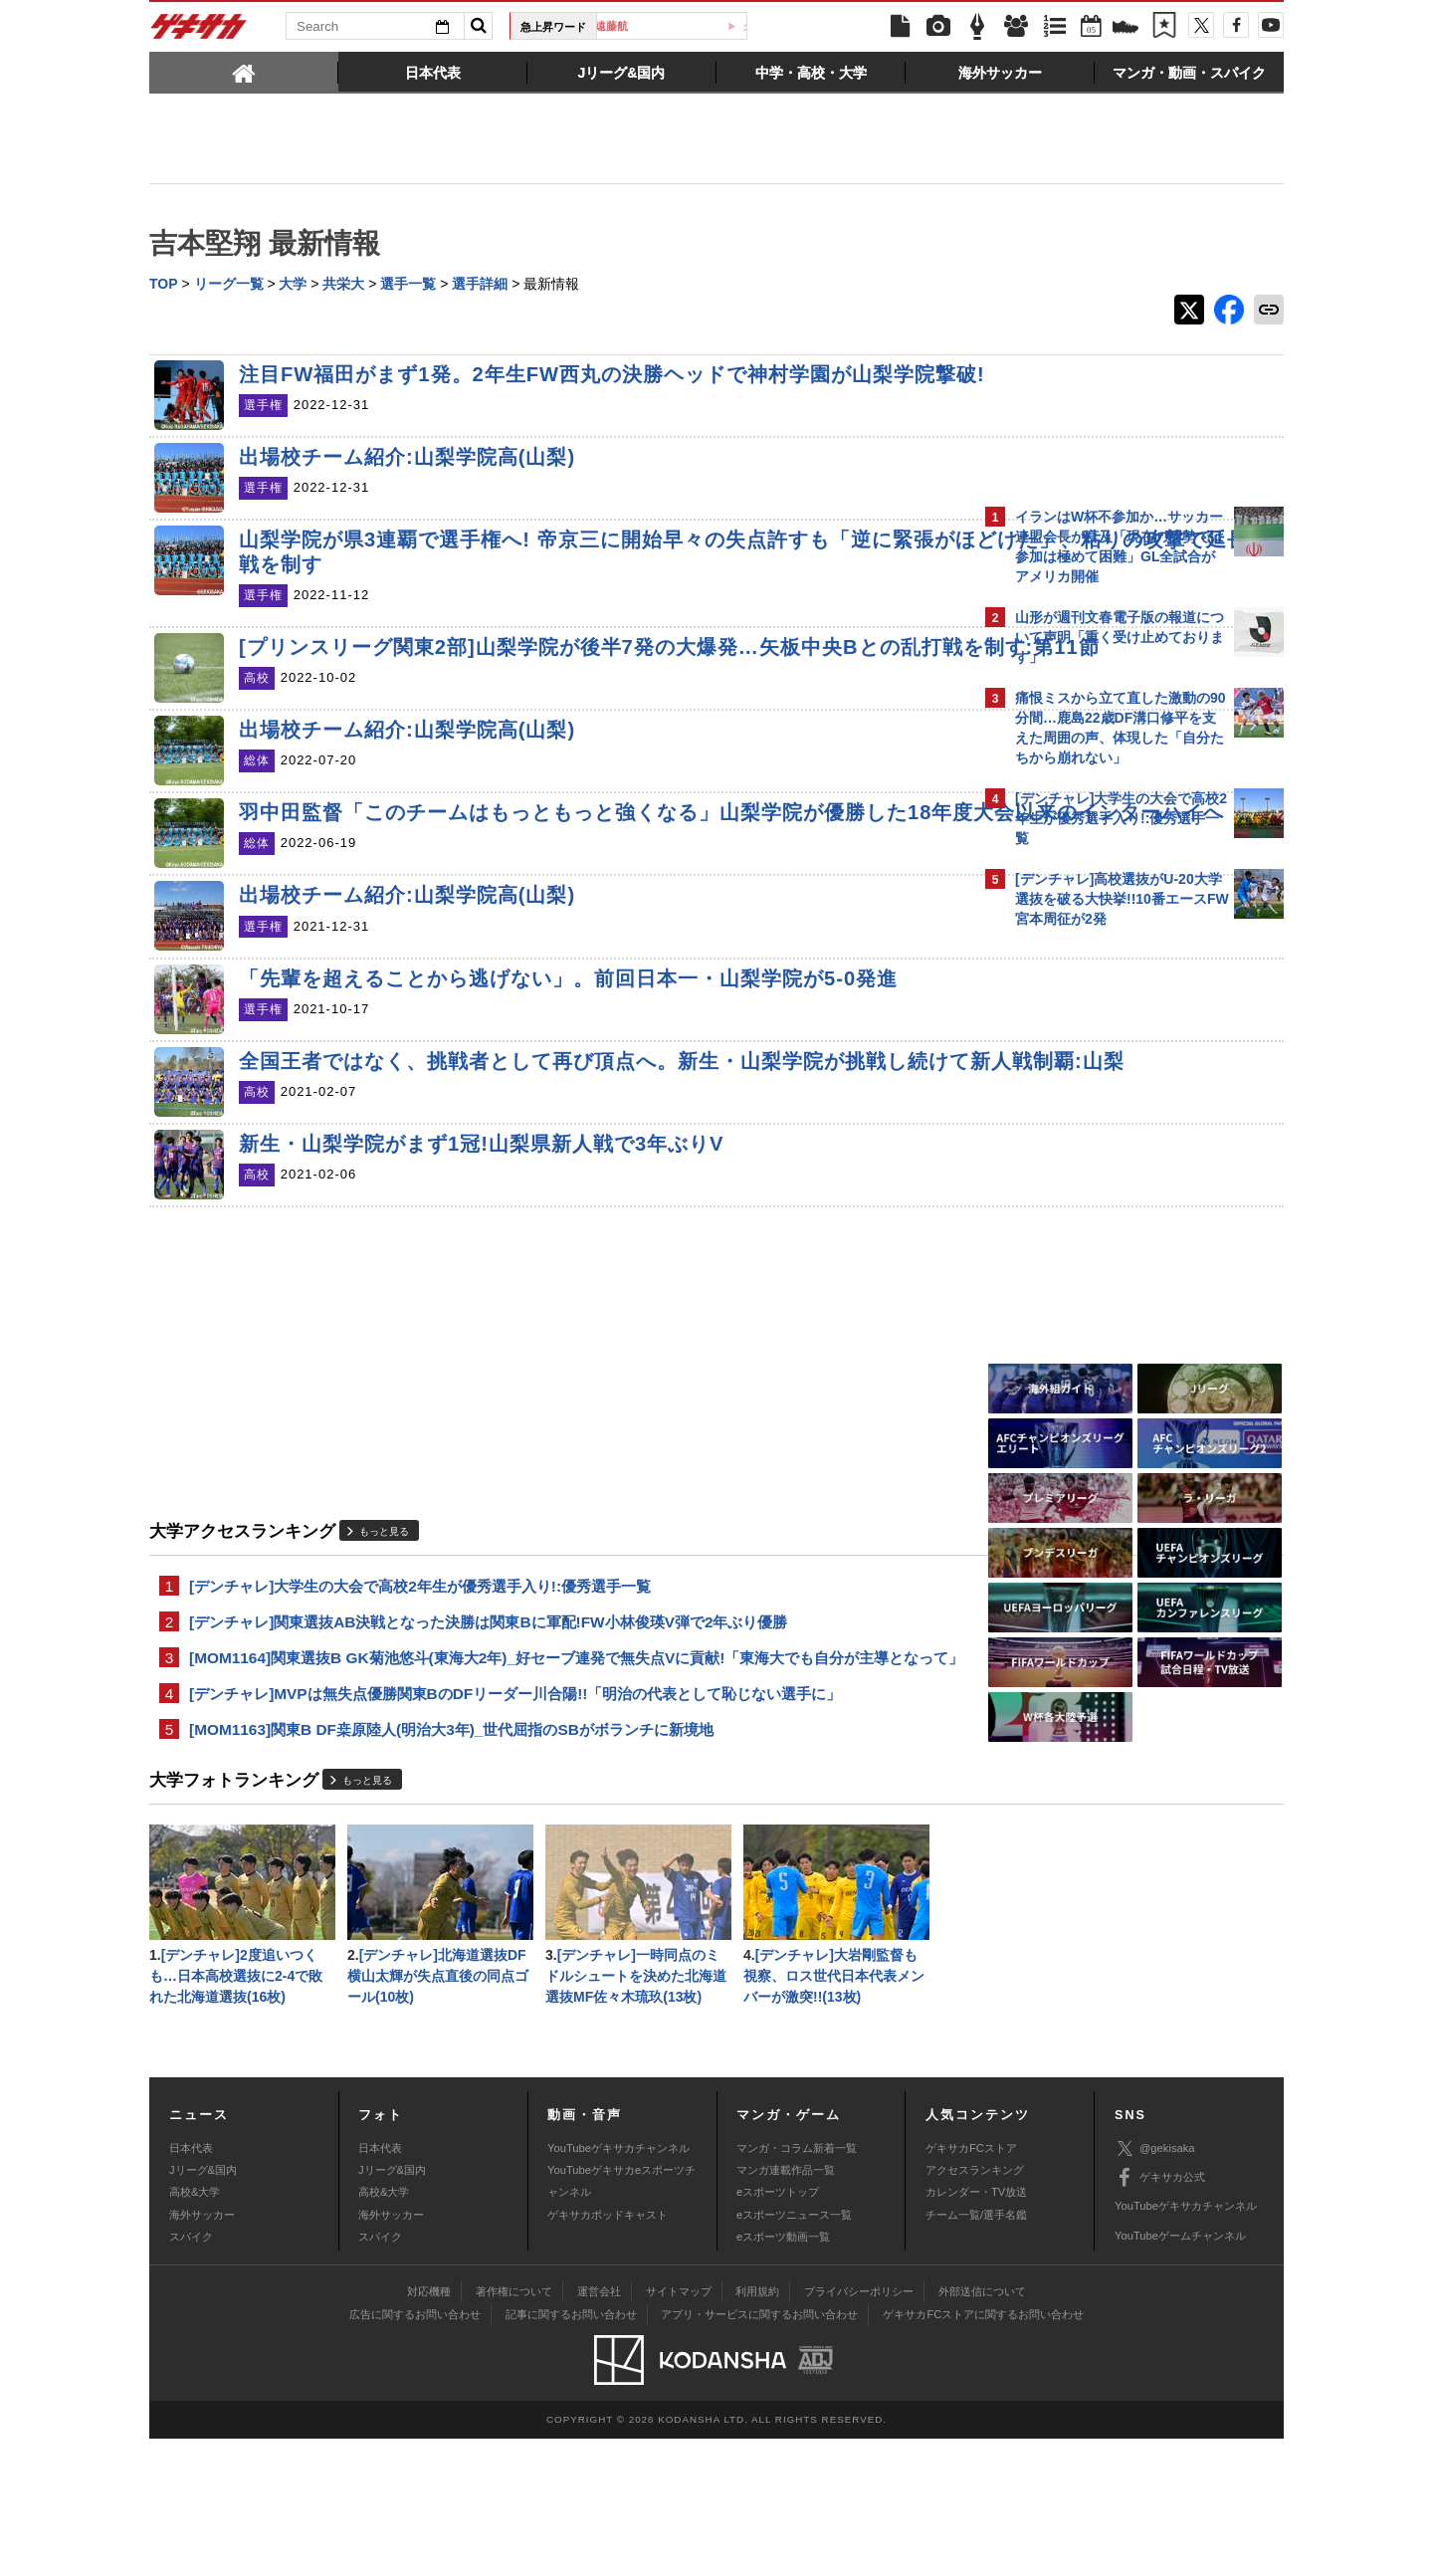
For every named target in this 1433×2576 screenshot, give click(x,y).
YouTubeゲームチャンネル (1180, 2373)
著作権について (514, 2429)
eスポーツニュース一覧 (794, 2352)
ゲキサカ (199, 32)
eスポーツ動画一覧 (783, 2374)
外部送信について (982, 2429)
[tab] (243, 72)
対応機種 (429, 2429)
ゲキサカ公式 (1160, 2315)
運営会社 (599, 2429)
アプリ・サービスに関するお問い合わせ (759, 2452)
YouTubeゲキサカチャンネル (618, 2284)
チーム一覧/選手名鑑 (976, 2352)
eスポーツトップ (777, 2329)
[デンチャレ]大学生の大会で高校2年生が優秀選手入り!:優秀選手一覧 (420, 1685)
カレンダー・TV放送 (976, 2329)
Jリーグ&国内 (203, 2307)
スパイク (191, 2374)
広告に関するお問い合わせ (415, 2452)
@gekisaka (1155, 2285)
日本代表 (191, 2284)
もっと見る (384, 1629)
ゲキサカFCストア (971, 2284)
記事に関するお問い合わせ (571, 2452)
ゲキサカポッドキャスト (607, 2352)
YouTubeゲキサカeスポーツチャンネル (621, 2318)
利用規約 (757, 2429)
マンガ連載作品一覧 (785, 2307)
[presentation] (243, 72)
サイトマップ (679, 2429)
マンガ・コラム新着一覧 (796, 2284)
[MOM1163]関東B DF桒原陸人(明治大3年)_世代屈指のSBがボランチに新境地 (451, 1859)
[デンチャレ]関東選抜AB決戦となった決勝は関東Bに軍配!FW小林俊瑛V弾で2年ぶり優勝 (488, 1723)
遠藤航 (679, 26)
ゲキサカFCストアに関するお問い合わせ (983, 2452)
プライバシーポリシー (859, 2429)
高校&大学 (194, 2329)
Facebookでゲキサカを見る (1098, 1280)
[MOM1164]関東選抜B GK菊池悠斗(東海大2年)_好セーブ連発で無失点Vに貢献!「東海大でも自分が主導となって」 (561, 1773)
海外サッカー (202, 2352)
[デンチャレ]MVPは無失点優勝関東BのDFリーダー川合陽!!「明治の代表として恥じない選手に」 (515, 1822)
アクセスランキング (974, 2307)
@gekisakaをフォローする (1095, 1239)
